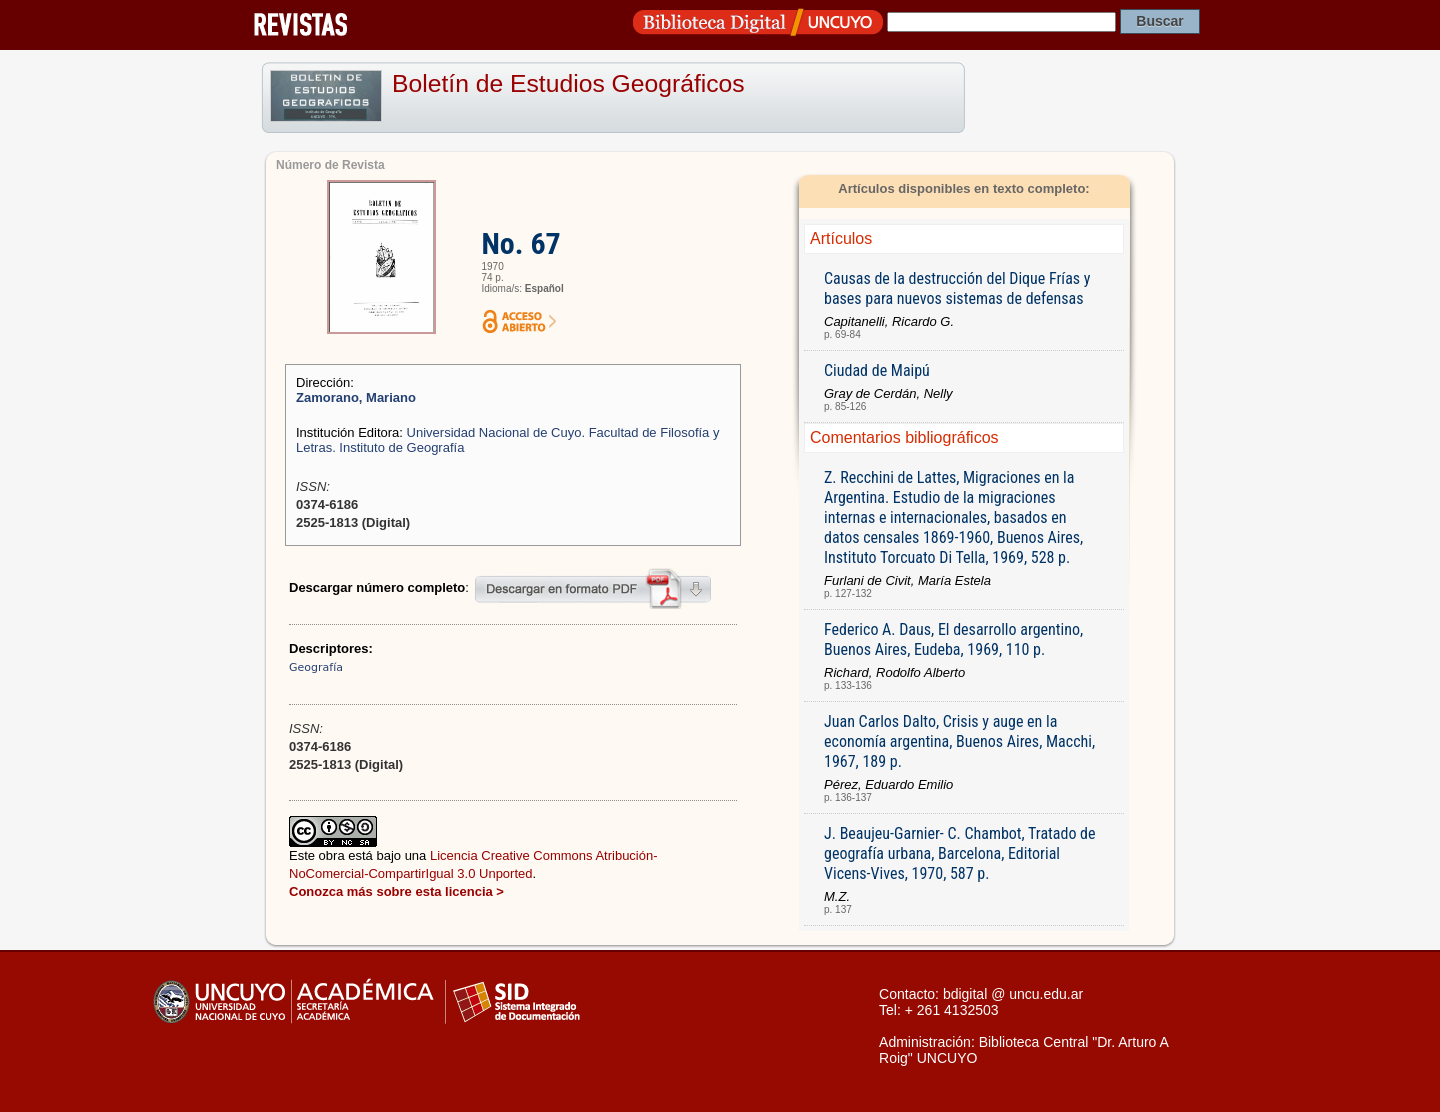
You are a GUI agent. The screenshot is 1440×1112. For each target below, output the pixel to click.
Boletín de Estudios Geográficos (568, 83)
